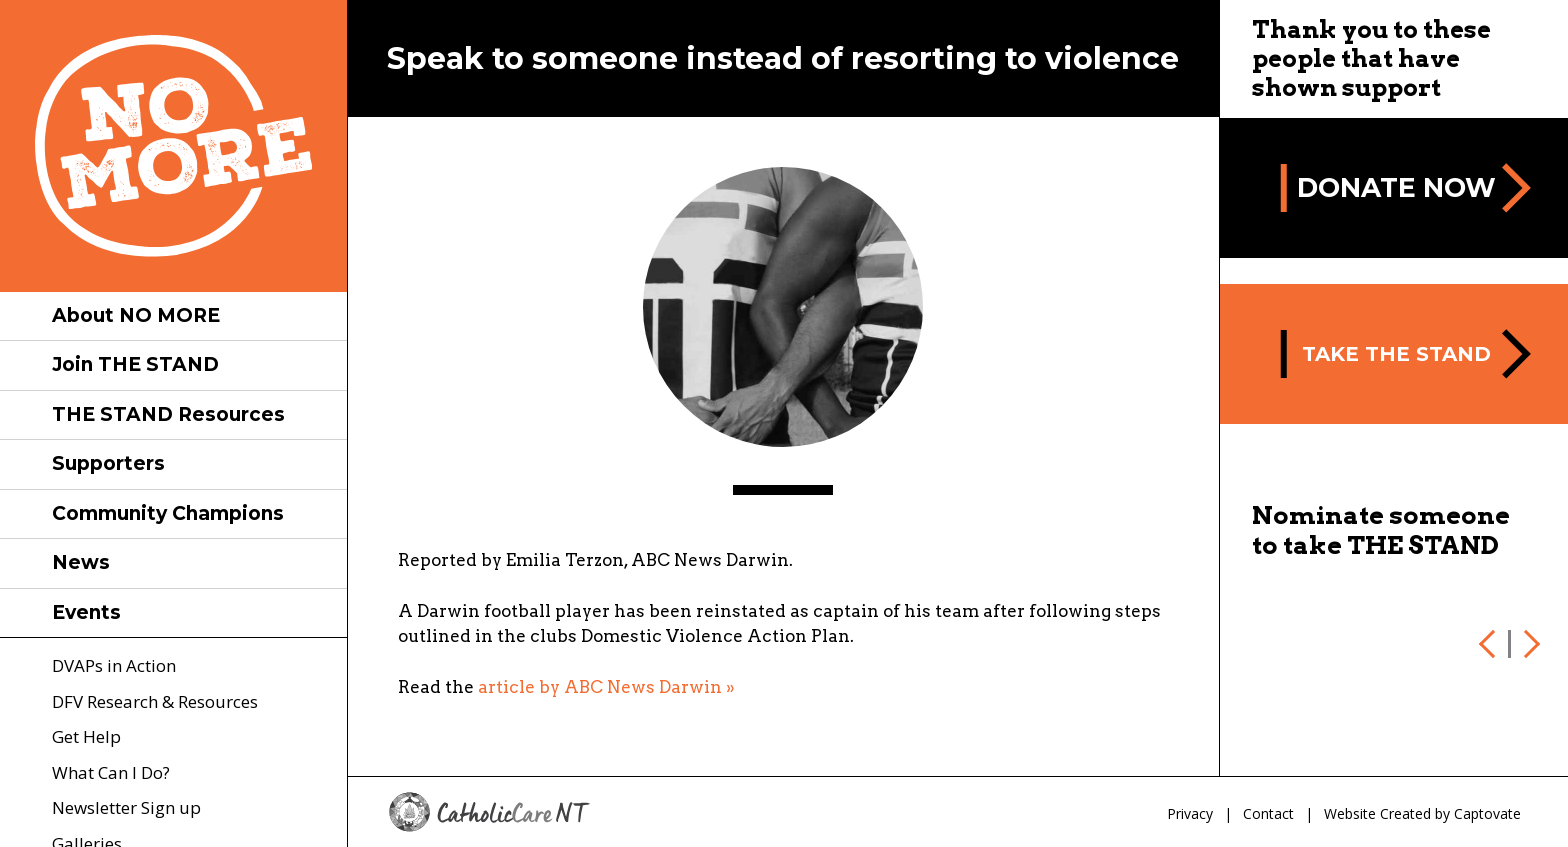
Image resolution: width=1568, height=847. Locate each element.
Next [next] (1528, 644)
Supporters (108, 463)
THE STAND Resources (168, 414)
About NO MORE (136, 315)
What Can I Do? (111, 772)
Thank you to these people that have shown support (1371, 58)
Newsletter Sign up (126, 807)
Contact (1268, 813)
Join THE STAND (135, 364)
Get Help (86, 736)
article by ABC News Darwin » (606, 687)
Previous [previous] (1491, 644)
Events (86, 612)
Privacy (1190, 813)
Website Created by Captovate (1422, 813)
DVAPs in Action (114, 665)
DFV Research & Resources (155, 701)
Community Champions (168, 513)
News (81, 562)
